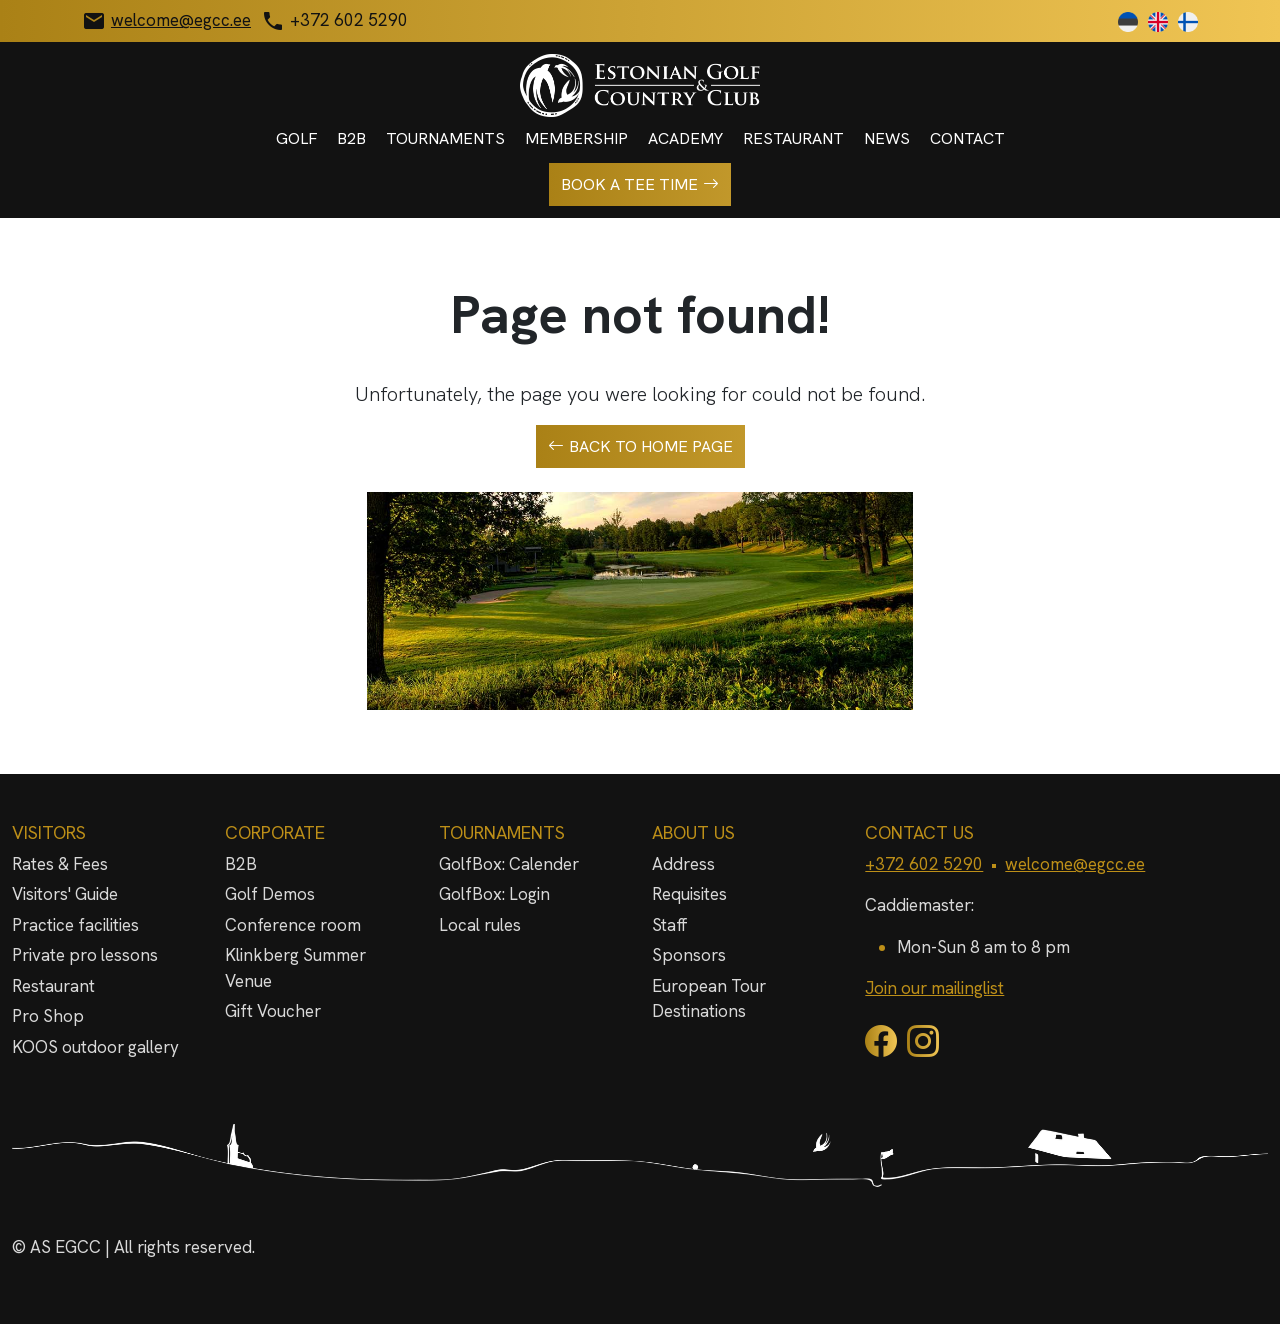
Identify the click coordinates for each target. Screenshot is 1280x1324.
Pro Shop (48, 1016)
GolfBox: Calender (509, 864)
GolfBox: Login (494, 894)
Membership (576, 138)
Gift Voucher (273, 1011)
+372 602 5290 (924, 864)
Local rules (480, 925)
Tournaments (445, 138)
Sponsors (689, 955)
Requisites (689, 894)
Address (683, 864)
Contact (967, 138)
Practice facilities (75, 925)
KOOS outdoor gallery (95, 1047)
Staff (670, 925)
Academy (685, 138)
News (887, 138)
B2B (351, 138)
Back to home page (640, 447)
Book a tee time (640, 185)
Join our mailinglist (934, 988)
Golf (296, 138)
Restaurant (793, 138)
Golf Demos (270, 894)
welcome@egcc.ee (1075, 864)
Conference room (293, 925)
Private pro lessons (85, 955)
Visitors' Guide (65, 894)
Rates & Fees (60, 864)
